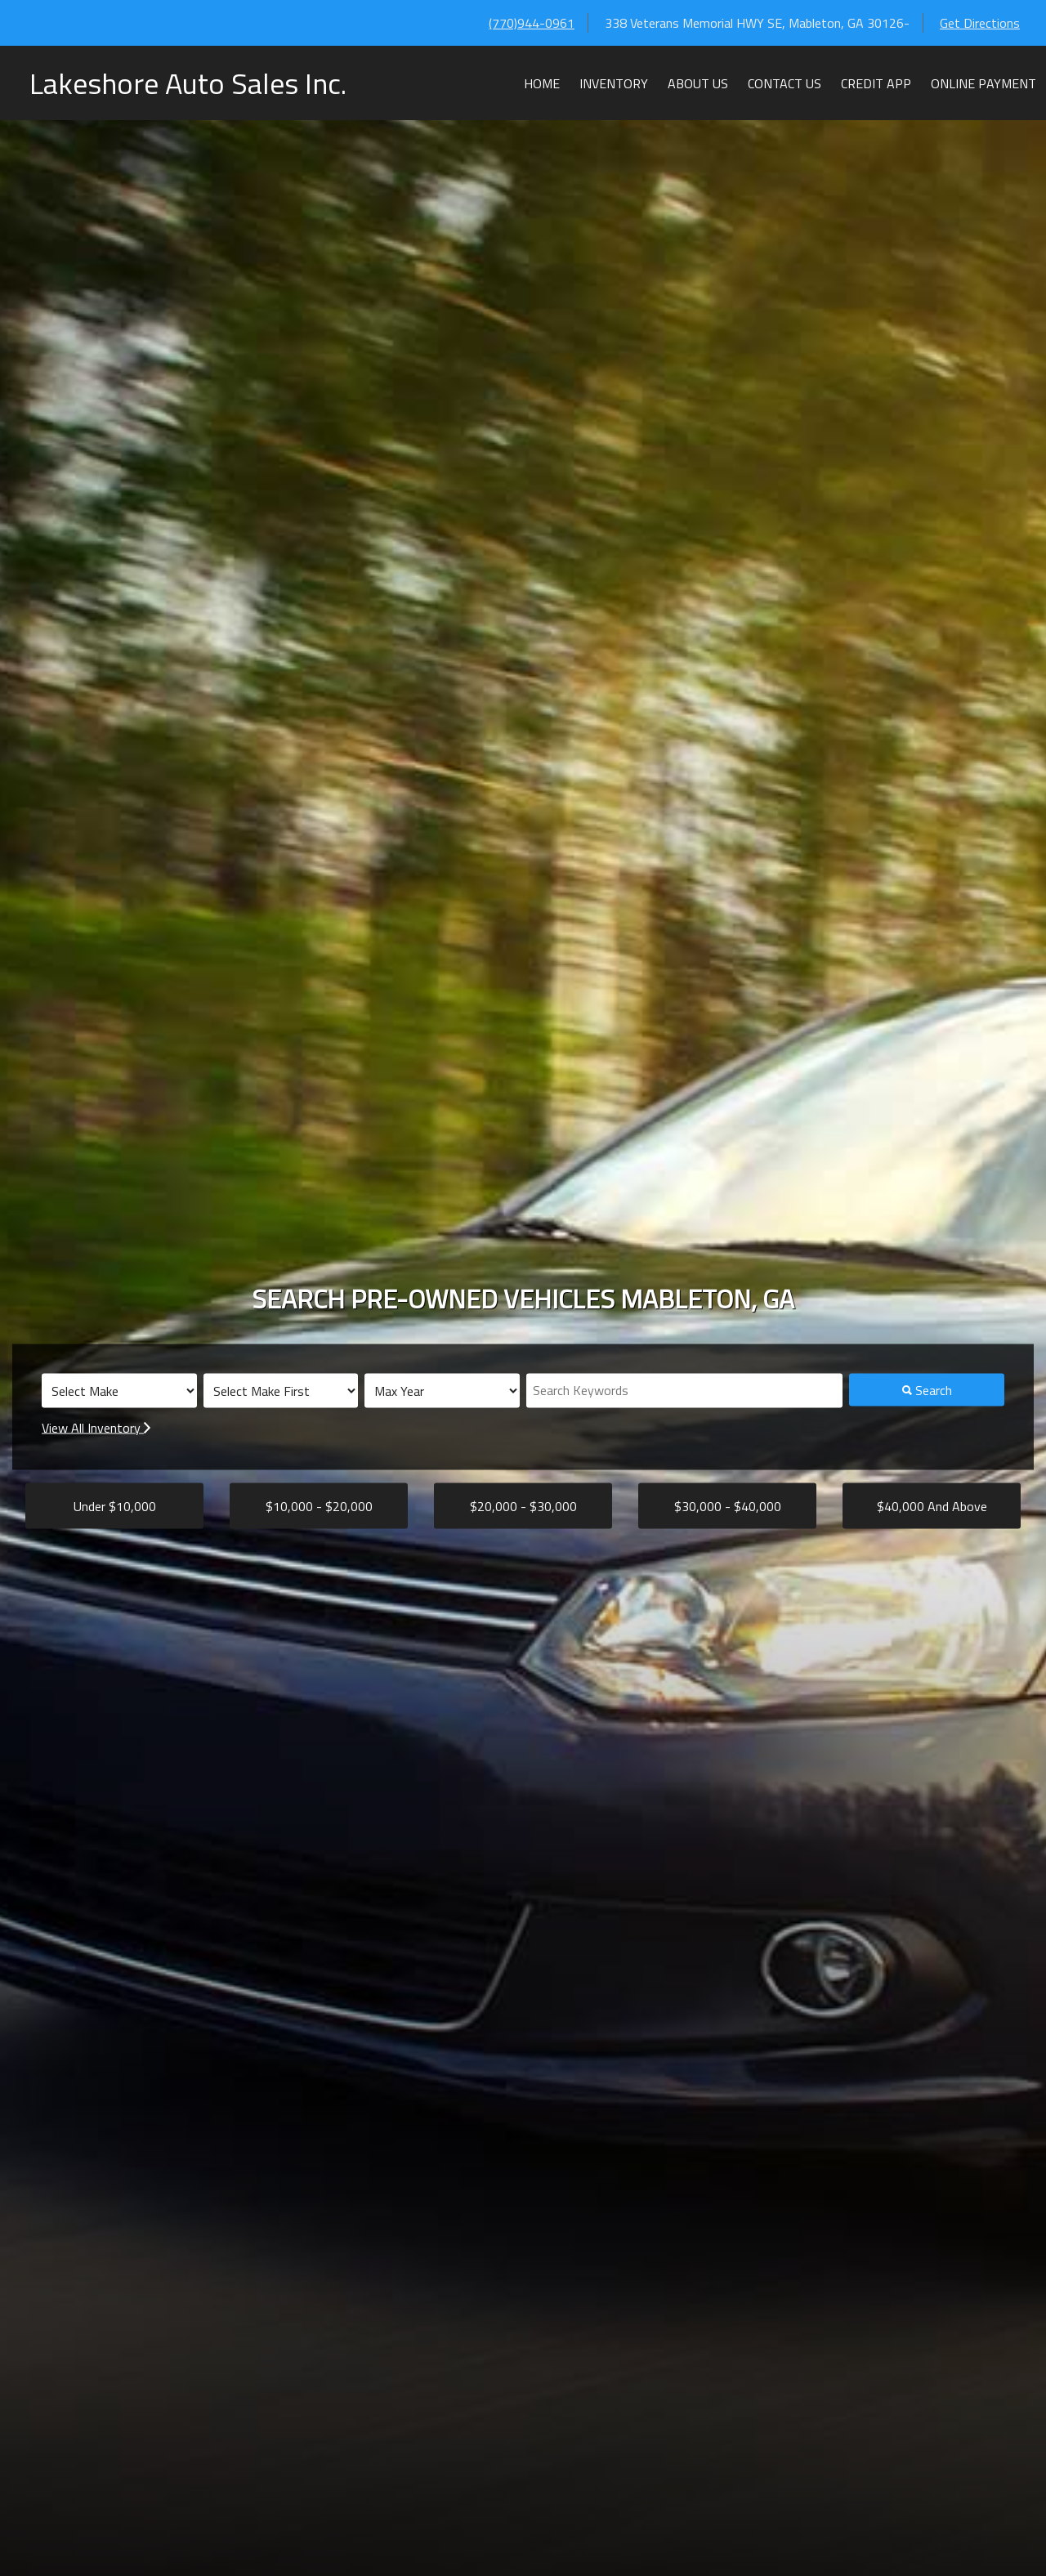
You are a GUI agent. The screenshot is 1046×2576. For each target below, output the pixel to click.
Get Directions (980, 23)
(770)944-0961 (531, 23)
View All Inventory (96, 1428)
